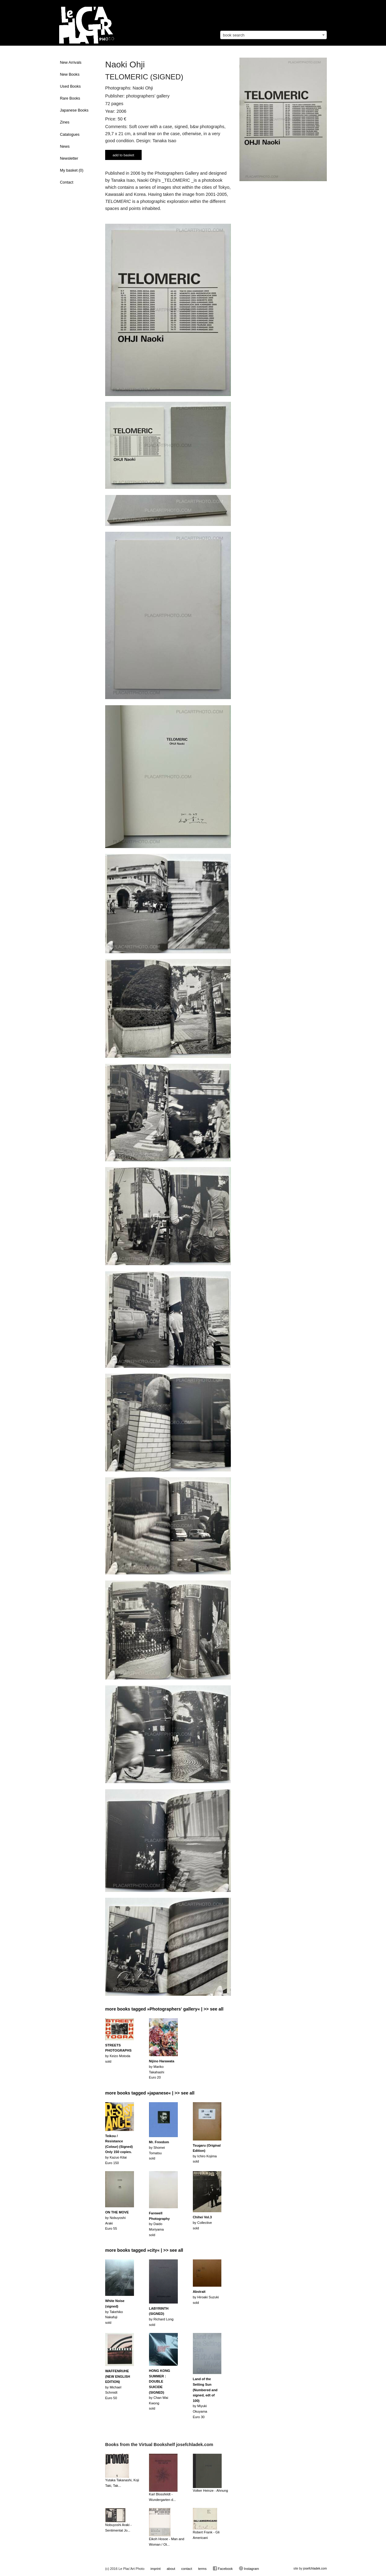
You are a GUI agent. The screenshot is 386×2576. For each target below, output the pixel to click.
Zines (65, 122)
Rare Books (70, 98)
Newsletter (69, 158)
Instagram (249, 2568)
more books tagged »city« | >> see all (144, 2250)
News (65, 146)
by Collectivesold (202, 2222)
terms (202, 2568)
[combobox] (273, 35)
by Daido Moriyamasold (159, 2223)
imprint (156, 2568)
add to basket (123, 155)
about (171, 2568)
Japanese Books (74, 110)
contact (186, 2568)
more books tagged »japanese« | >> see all (149, 2093)
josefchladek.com (315, 2568)
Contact (66, 182)
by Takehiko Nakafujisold (114, 2311)
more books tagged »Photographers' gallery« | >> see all (164, 2009)
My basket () (71, 170)
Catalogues (70, 134)
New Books (70, 74)
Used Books (70, 86)
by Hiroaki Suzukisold (206, 2297)
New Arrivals (71, 62)
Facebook (223, 2568)
